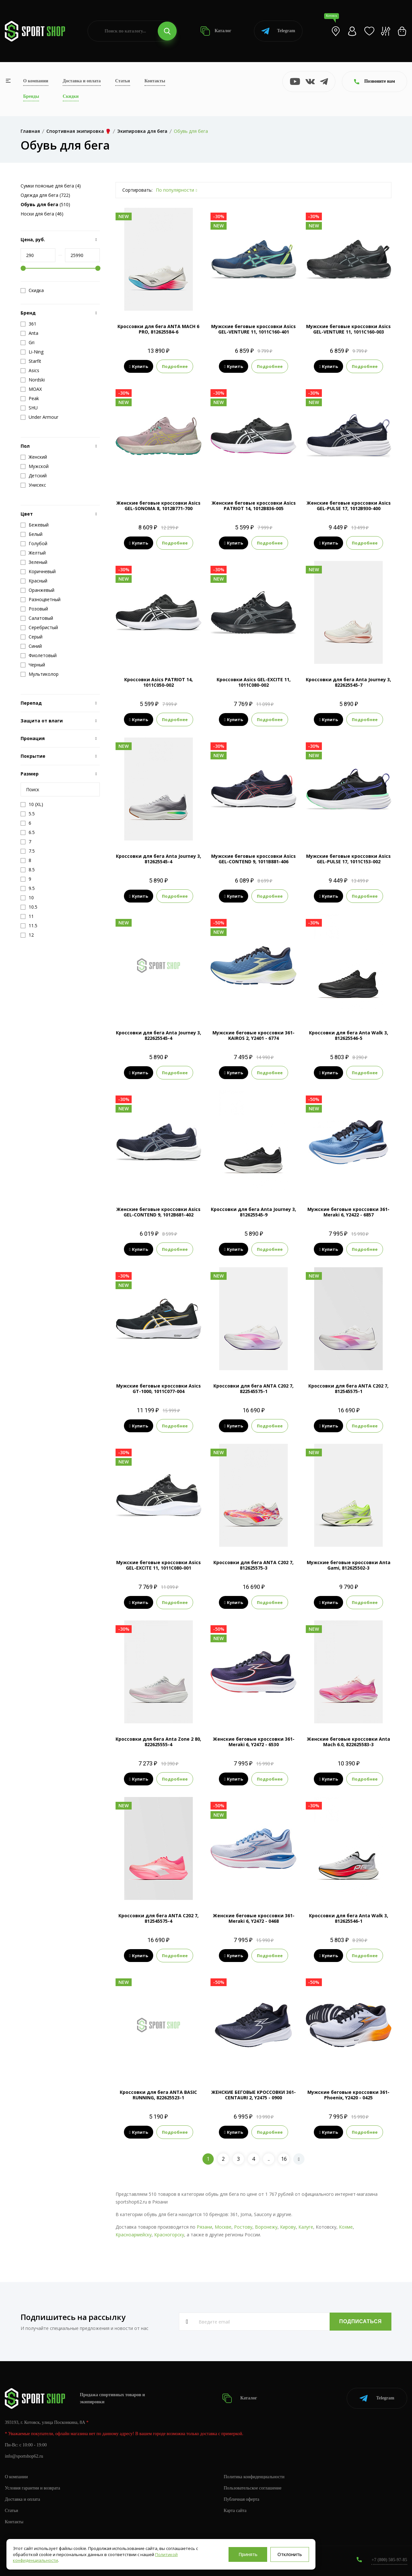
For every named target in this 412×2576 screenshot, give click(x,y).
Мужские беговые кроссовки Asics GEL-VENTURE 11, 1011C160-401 (253, 329)
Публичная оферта (241, 2499)
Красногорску (169, 2235)
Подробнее (175, 366)
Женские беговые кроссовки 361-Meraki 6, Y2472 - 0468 (254, 1918)
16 (284, 2158)
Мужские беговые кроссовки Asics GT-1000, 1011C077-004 (158, 1388)
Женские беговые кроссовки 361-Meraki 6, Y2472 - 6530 (254, 1741)
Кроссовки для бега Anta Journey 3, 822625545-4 (158, 1035)
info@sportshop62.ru (24, 2456)
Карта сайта (235, 2510)
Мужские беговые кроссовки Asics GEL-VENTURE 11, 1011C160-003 (348, 329)
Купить (138, 366)
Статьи (122, 80)
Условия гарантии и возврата (32, 2488)
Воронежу (266, 2227)
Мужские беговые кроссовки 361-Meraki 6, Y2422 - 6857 (348, 1212)
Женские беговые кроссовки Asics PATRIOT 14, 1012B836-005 (253, 505)
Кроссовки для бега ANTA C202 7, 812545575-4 (158, 1918)
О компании (35, 80)
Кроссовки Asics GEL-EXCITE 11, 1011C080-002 (254, 682)
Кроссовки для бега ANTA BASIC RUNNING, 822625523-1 (158, 2095)
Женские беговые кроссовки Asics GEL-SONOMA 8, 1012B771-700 (158, 505)
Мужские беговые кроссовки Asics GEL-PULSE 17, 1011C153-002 (348, 859)
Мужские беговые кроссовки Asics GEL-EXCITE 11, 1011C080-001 (158, 1565)
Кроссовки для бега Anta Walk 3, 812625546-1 (348, 1918)
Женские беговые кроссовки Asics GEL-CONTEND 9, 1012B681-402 (158, 1212)
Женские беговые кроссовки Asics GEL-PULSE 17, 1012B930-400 (348, 505)
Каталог (215, 31)
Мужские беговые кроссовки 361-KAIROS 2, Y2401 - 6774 (253, 1035)
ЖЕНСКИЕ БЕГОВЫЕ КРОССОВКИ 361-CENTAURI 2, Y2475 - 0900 (253, 2095)
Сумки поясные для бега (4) (51, 186)
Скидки (71, 96)
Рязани (204, 2227)
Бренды (31, 96)
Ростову (243, 2227)
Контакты (155, 80)
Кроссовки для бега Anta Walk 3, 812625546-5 (348, 1035)
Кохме (346, 2227)
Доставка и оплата (82, 80)
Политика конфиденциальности (254, 2476)
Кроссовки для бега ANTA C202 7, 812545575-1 (348, 1388)
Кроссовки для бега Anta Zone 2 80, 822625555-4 (158, 1741)
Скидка (32, 290)
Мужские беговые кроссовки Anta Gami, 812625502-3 (348, 1565)
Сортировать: (137, 190)
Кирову (288, 2227)
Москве (223, 2227)
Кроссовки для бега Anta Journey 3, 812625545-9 (253, 1212)
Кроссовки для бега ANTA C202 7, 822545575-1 (253, 1388)
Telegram (278, 31)
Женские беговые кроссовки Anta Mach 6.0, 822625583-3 (348, 1741)
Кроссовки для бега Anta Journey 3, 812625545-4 (158, 859)
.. (269, 2158)
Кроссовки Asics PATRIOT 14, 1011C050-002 (158, 682)
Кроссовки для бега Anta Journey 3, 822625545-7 (348, 682)
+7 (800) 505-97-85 (389, 2559)
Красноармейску (134, 2235)
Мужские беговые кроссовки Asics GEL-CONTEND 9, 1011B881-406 (253, 859)
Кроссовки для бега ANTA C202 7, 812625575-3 (253, 1565)
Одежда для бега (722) (45, 195)
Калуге (305, 2227)
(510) (45, 204)
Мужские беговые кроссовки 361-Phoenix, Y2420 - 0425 (348, 2095)
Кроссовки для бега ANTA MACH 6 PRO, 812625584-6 (158, 329)
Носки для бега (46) (42, 214)
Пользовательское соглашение (253, 2488)
